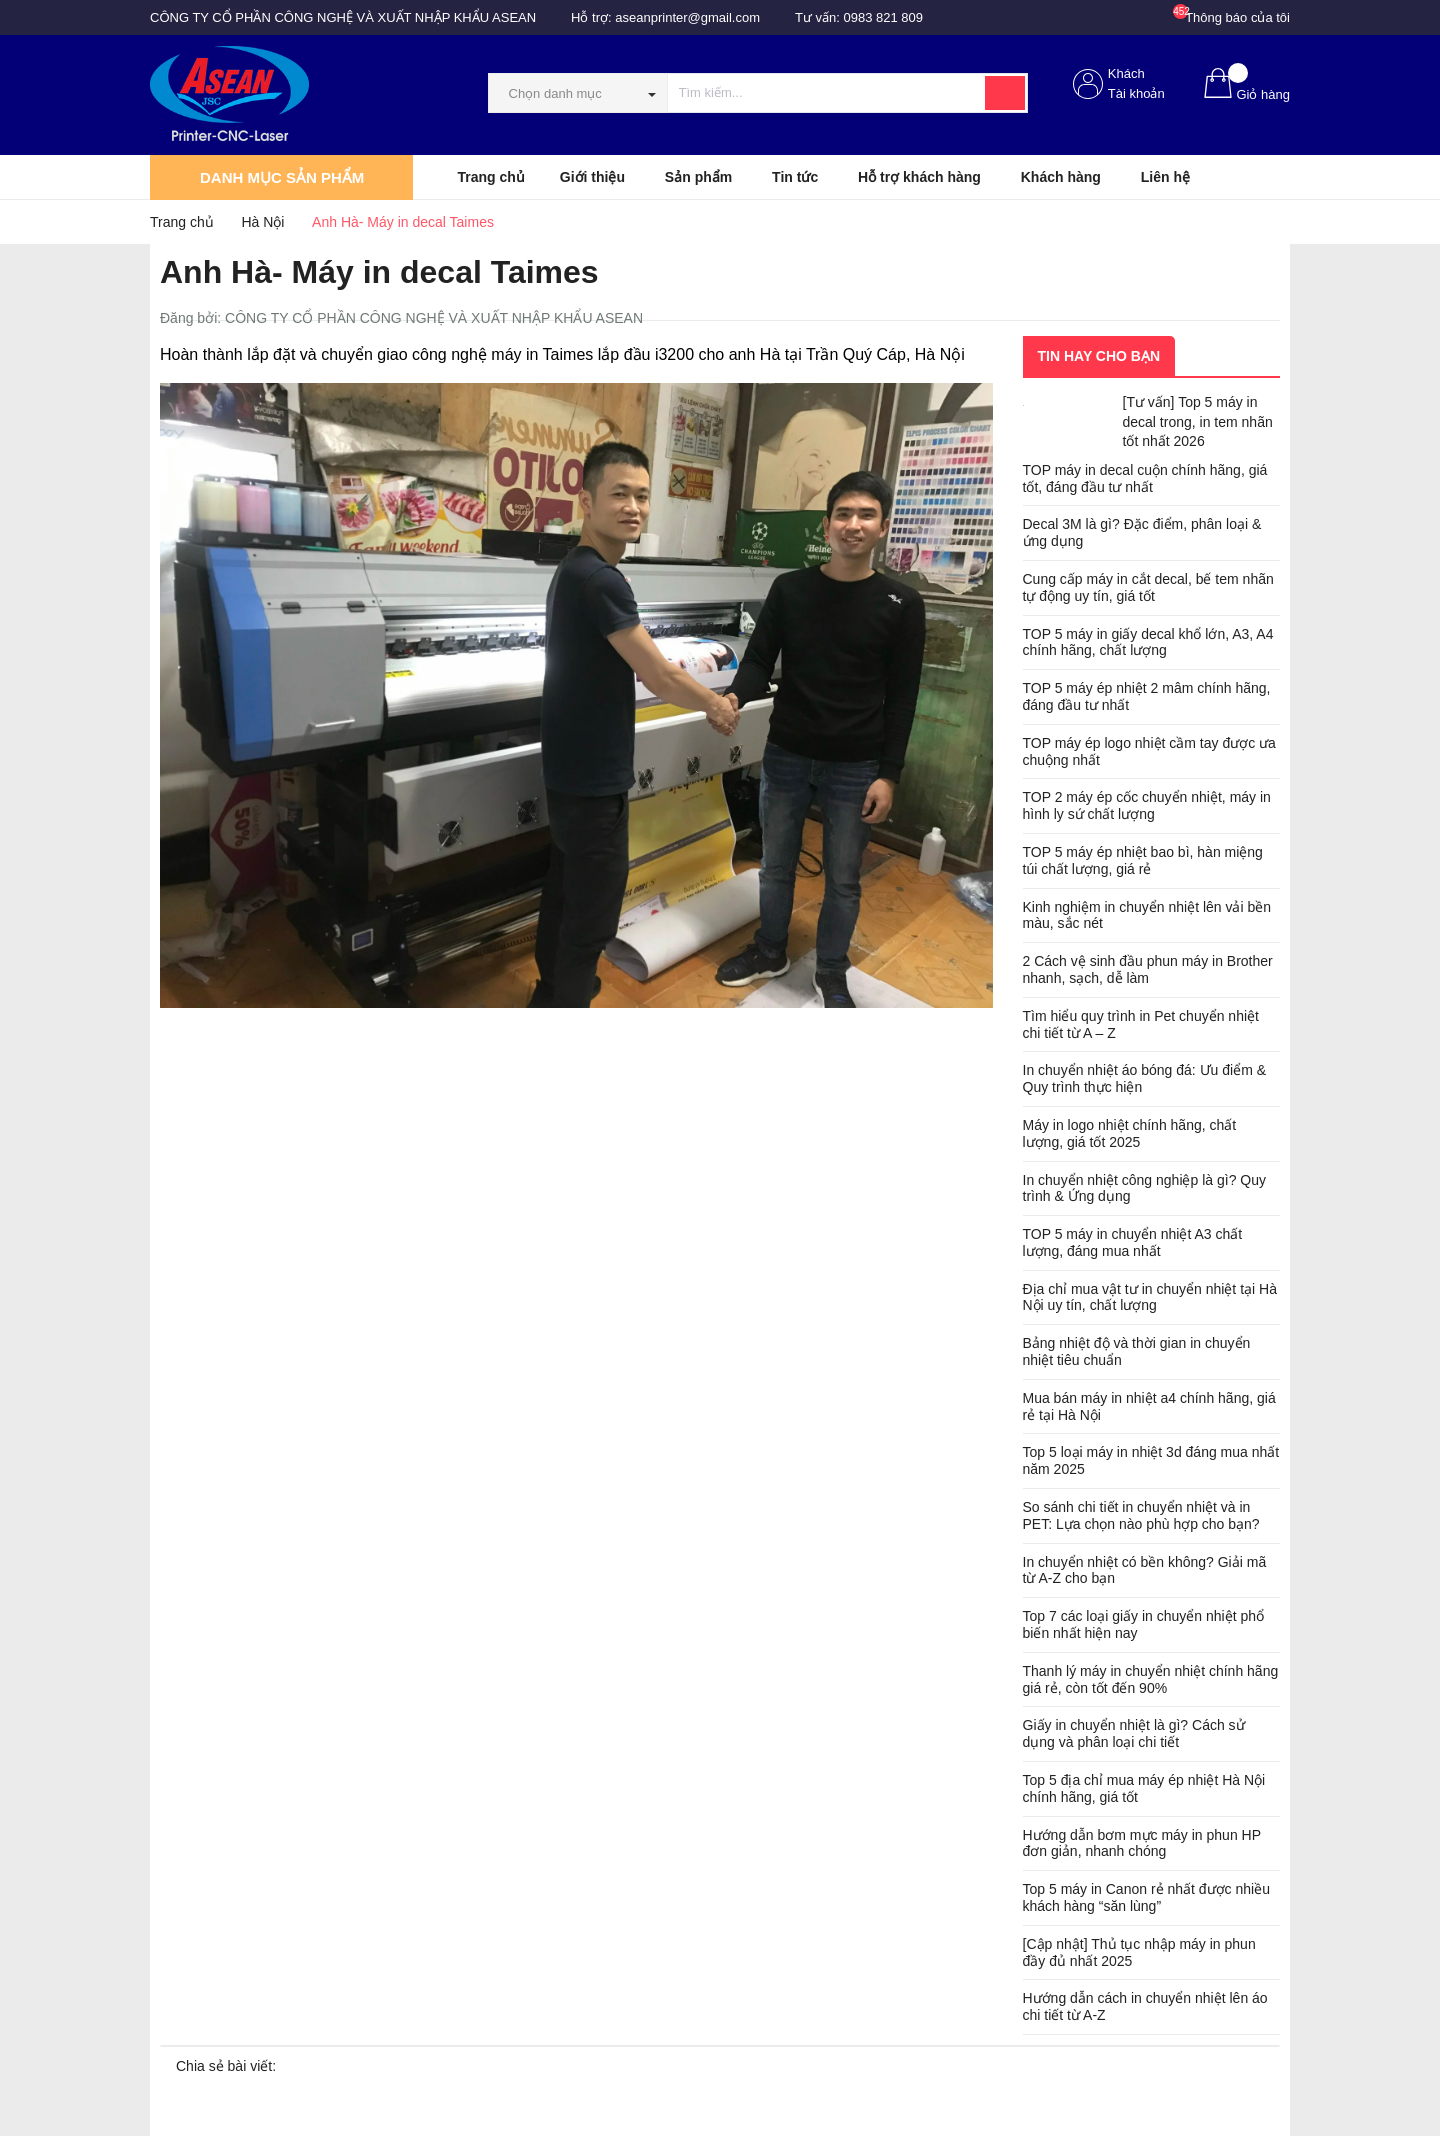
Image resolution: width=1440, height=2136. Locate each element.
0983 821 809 (884, 17)
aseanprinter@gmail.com (687, 17)
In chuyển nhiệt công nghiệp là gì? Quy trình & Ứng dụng (1144, 1188)
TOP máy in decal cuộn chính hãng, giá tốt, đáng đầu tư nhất (1145, 478)
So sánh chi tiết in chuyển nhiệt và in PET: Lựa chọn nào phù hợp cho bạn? (1141, 1515)
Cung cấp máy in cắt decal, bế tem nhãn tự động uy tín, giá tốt (1148, 587)
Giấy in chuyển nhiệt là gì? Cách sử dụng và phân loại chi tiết (1134, 1733)
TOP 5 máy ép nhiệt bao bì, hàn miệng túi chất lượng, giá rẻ (1143, 860)
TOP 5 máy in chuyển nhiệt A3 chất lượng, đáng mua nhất (1133, 1242)
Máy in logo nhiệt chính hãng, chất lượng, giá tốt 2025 (1130, 1133)
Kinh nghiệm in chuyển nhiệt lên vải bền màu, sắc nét (1147, 915)
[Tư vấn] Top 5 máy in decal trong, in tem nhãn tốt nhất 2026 (1198, 421)
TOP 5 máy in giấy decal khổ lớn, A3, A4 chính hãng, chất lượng (1148, 642)
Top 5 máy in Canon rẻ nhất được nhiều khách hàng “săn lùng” (1146, 1897)
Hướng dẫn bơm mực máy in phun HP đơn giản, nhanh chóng (1142, 1843)
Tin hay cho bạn (1099, 356)
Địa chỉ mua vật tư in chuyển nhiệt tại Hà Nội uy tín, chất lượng (1150, 1297)
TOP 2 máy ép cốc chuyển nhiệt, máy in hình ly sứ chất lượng (1147, 805)
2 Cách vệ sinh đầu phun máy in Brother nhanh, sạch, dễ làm (1148, 969)
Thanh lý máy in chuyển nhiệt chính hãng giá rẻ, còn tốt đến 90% (1151, 1679)
